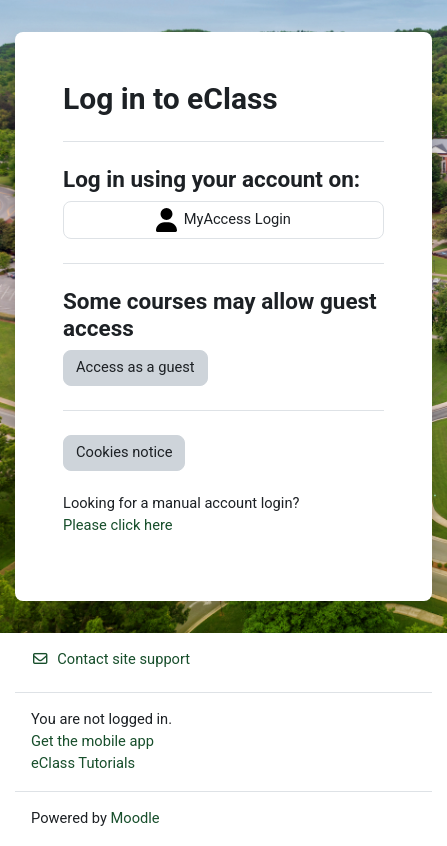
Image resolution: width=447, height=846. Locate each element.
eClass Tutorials (83, 763)
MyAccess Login (223, 220)
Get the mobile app (92, 741)
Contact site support (110, 659)
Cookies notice (124, 452)
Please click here (118, 525)
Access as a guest (135, 367)
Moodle (135, 818)
